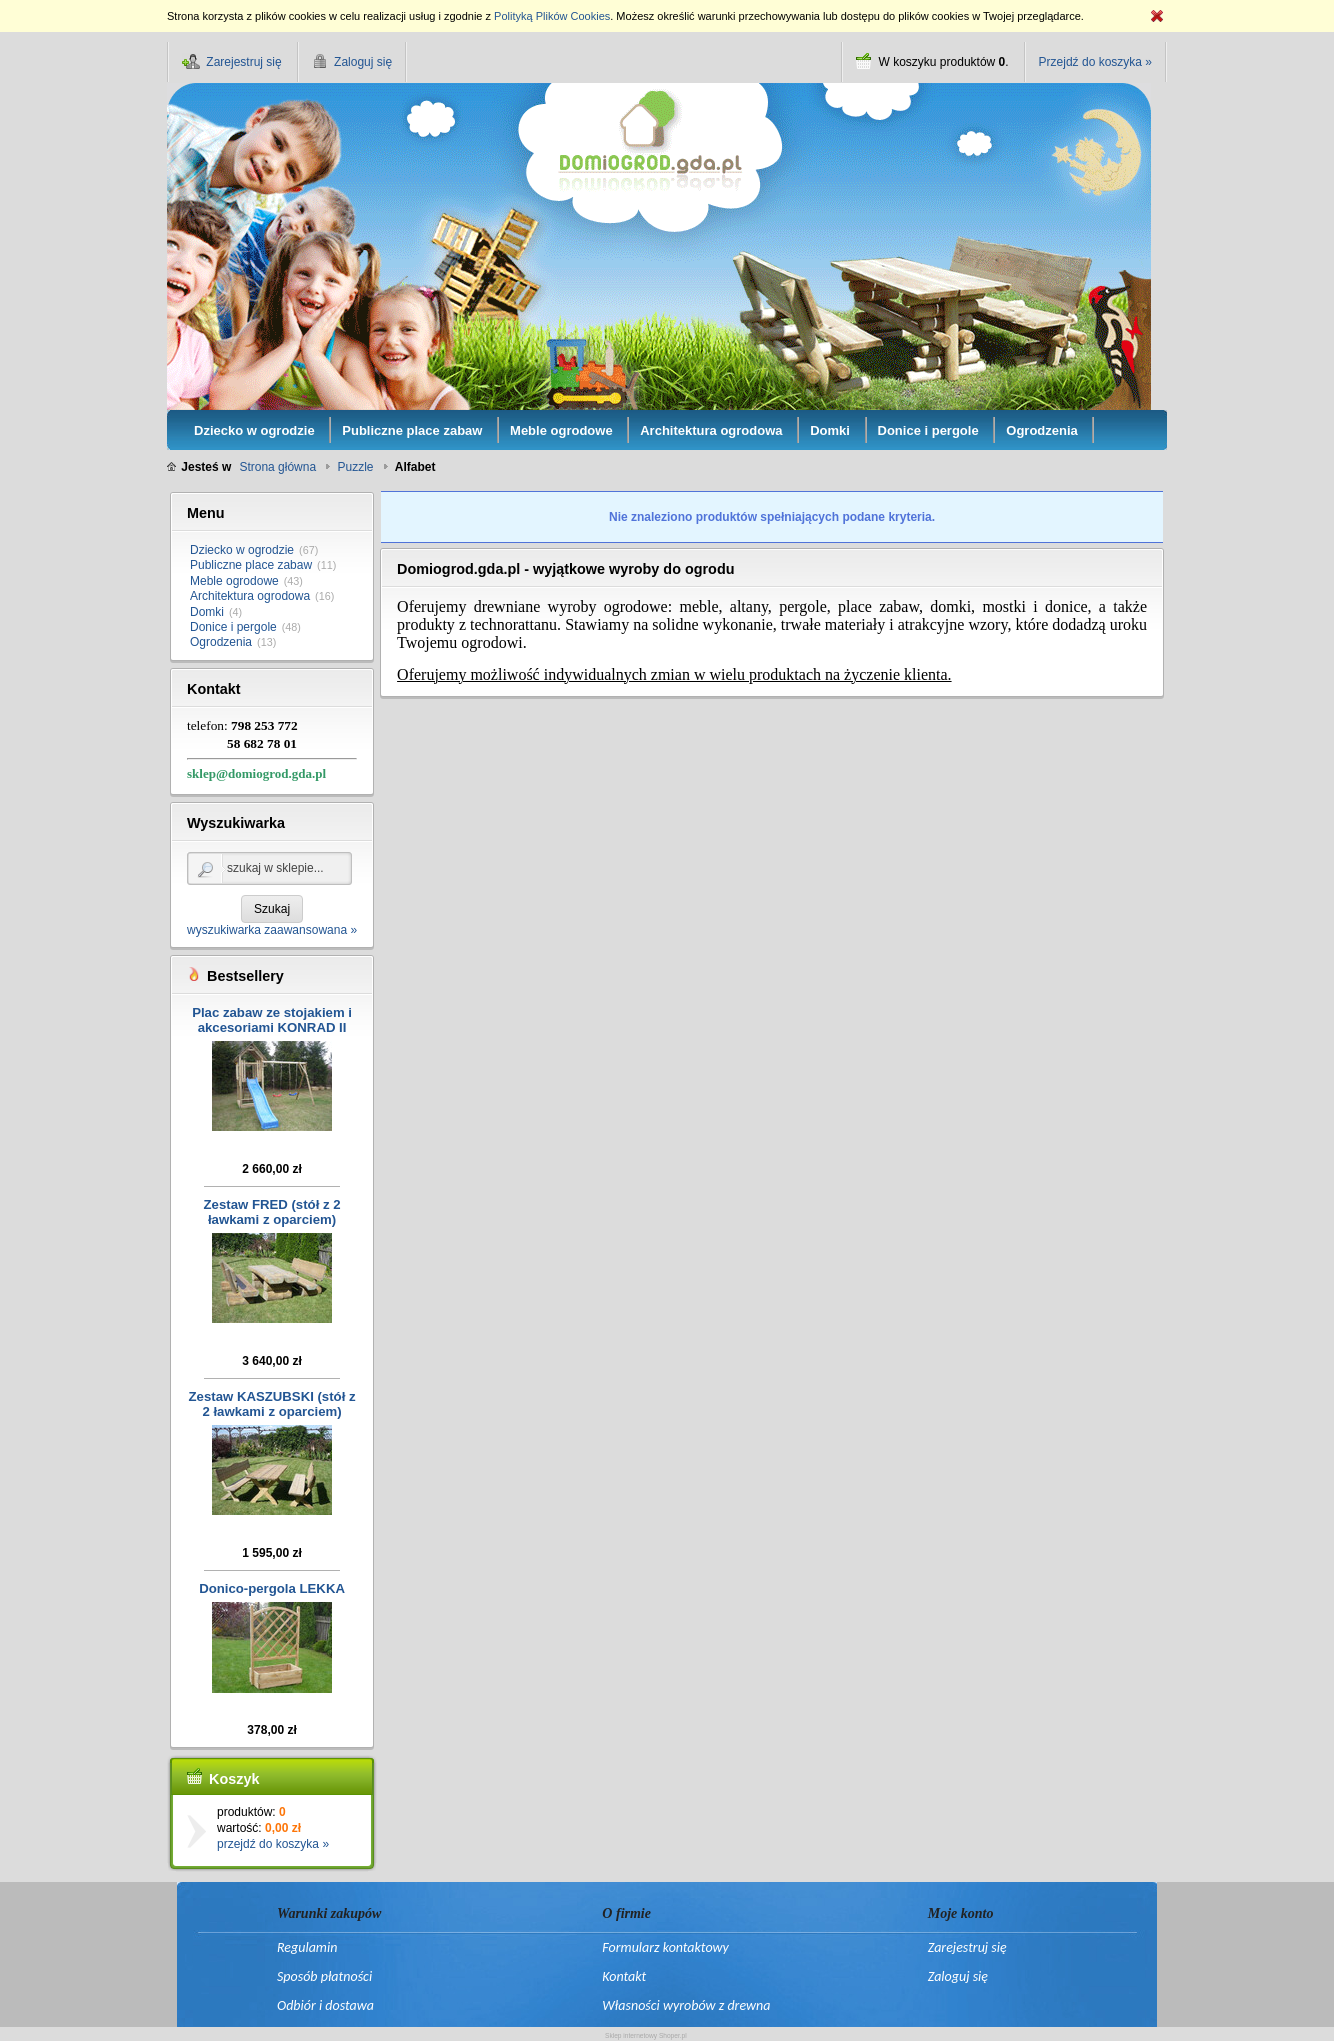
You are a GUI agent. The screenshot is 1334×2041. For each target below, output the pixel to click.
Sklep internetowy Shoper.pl (646, 2035)
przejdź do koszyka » (273, 1844)
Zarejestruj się (967, 1947)
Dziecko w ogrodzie (242, 550)
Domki (207, 612)
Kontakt (624, 1976)
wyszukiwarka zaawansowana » (272, 930)
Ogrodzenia (221, 642)
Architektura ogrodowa (250, 596)
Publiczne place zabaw (251, 565)
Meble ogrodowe (234, 581)
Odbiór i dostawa (325, 2005)
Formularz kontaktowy (665, 1947)
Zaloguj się (958, 1976)
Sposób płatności (324, 1976)
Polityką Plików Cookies (552, 16)
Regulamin (307, 1947)
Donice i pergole (233, 627)
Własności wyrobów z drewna (686, 2005)
